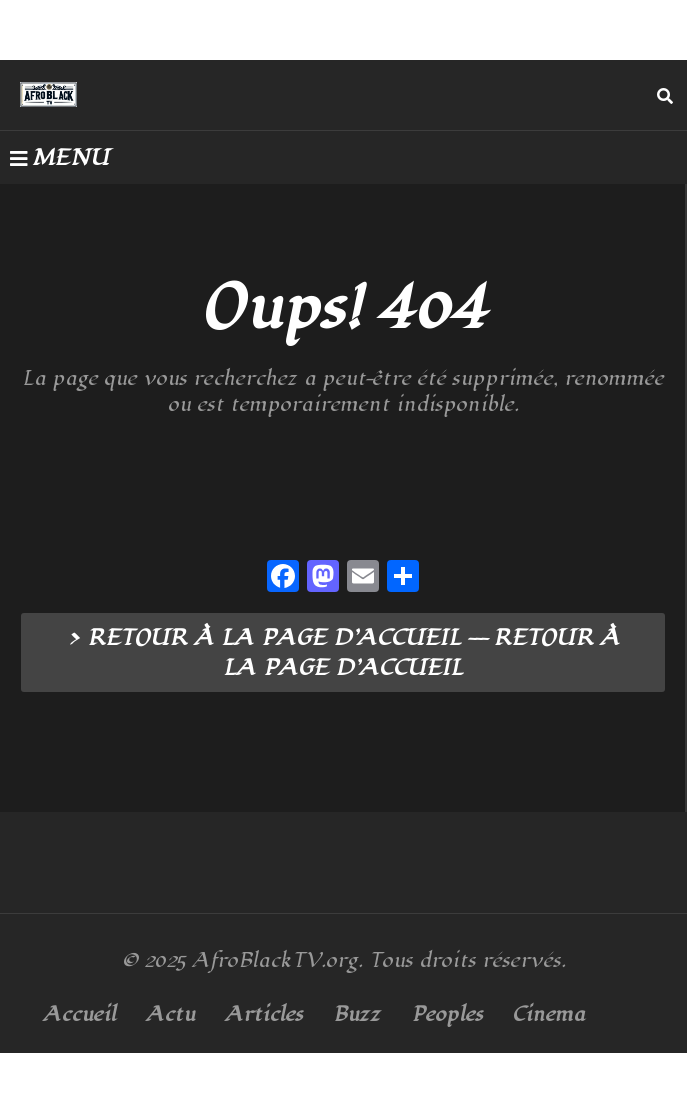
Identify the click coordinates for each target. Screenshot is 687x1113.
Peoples (447, 1014)
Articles (264, 1014)
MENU (59, 158)
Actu (170, 1014)
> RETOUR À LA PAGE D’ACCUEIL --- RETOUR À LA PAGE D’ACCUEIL (343, 653)
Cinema (549, 1014)
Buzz (357, 1014)
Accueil (79, 1014)
